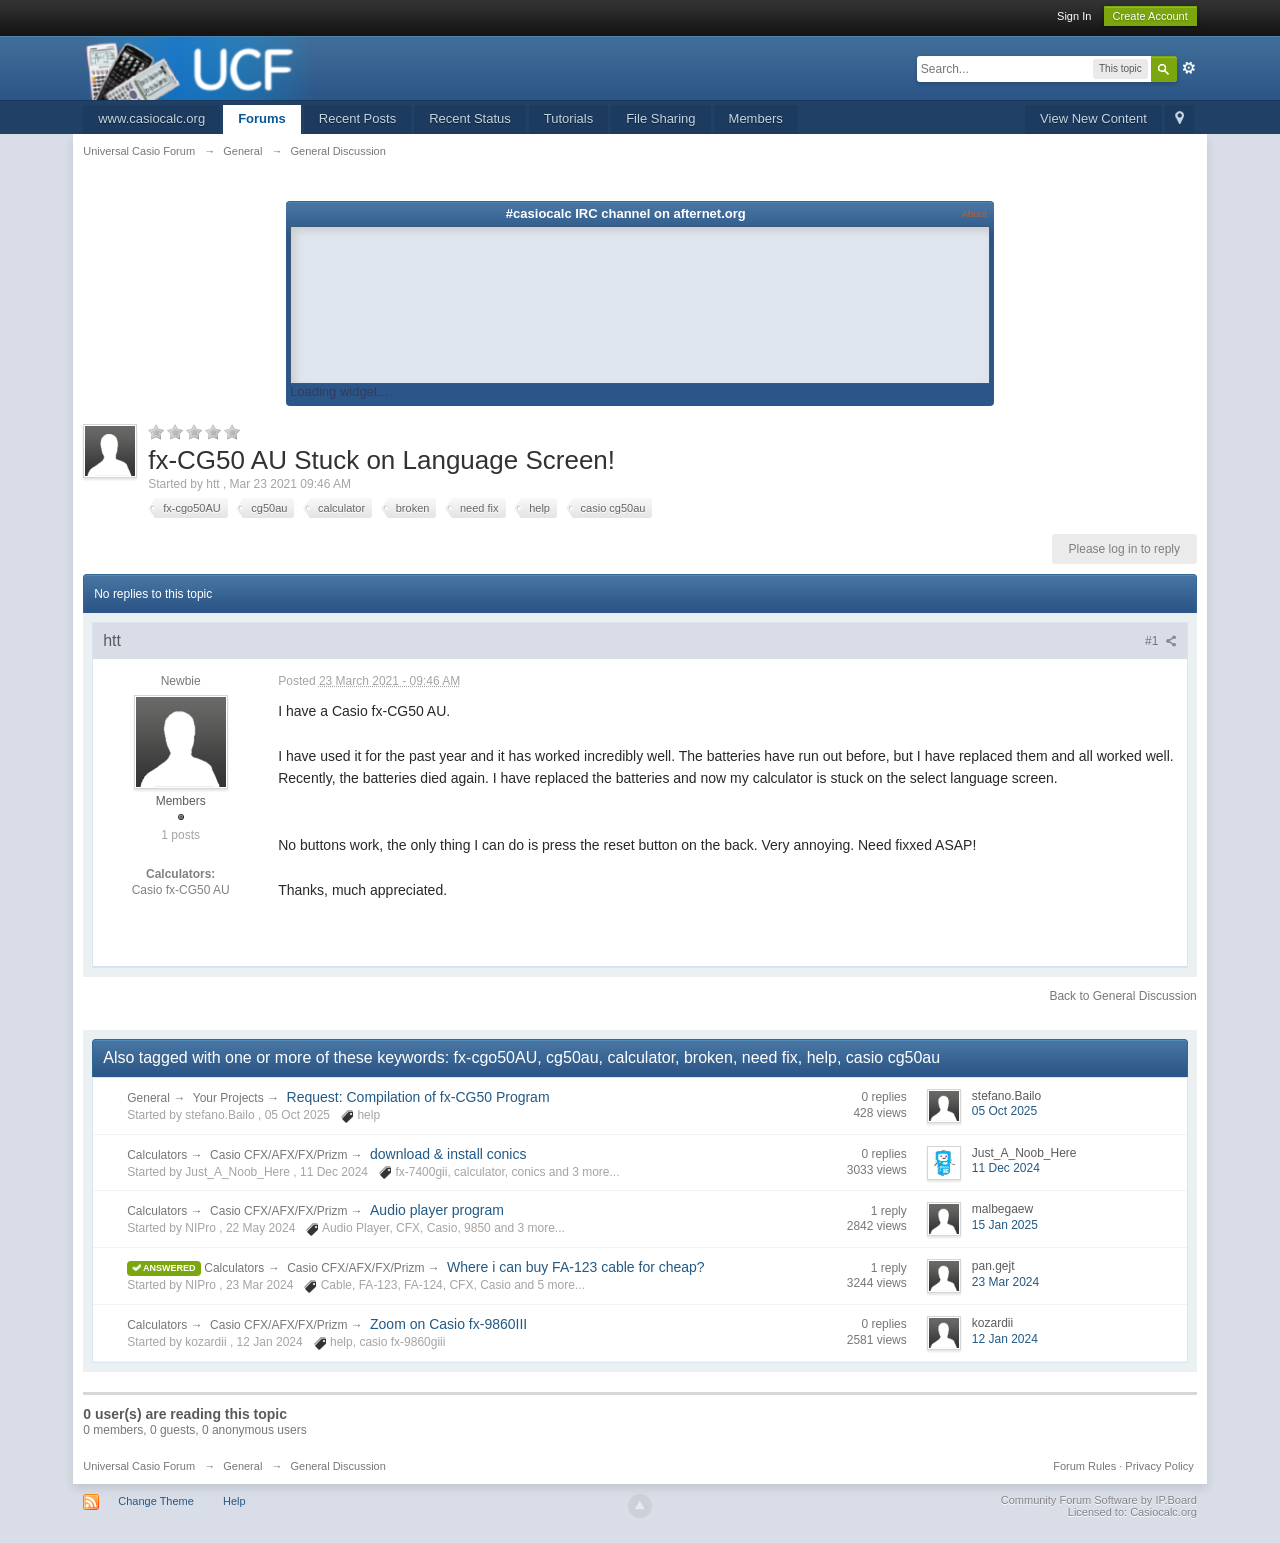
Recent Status (470, 118)
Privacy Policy (1159, 1466)
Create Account (1150, 16)
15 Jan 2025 (1005, 1225)
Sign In (1074, 16)
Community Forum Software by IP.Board (1099, 1500)
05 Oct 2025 (1004, 1111)
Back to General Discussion (1122, 996)
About (974, 213)
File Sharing (660, 118)
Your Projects (228, 1098)
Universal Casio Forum (139, 1466)
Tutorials (568, 118)
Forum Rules (1084, 1466)
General (148, 1098)
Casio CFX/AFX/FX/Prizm (280, 1155)
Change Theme (156, 1501)
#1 (1161, 641)
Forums (262, 118)
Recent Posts (357, 118)
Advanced (1189, 68)
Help (234, 1501)
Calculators (157, 1155)
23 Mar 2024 (1005, 1282)
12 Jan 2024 (1005, 1339)
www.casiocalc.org (151, 118)
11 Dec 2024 (1006, 1168)
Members (756, 118)
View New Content (1093, 118)
